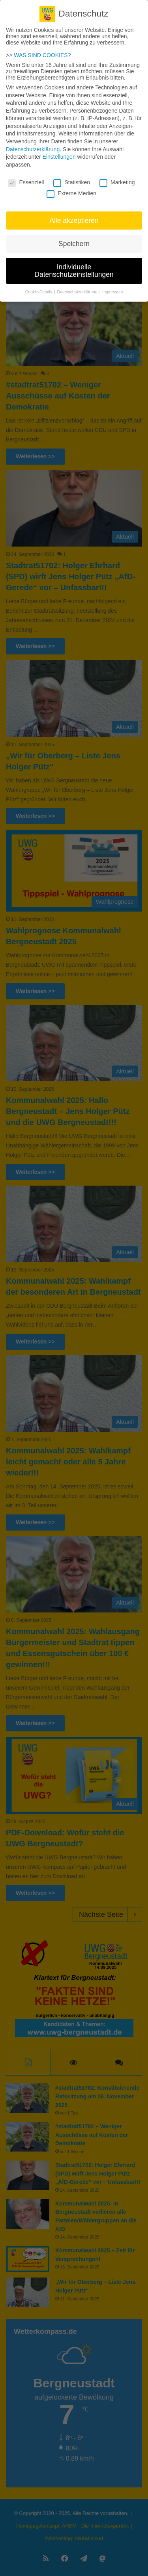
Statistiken (71, 176)
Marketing (117, 176)
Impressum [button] (112, 285)
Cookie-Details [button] (39, 285)
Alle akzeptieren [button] (74, 214)
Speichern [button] (74, 237)
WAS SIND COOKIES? (42, 49)
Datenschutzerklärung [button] (78, 285)
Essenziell (26, 176)
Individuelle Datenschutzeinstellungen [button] (73, 264)
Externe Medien (71, 187)
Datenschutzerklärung (33, 143)
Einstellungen (59, 151)
